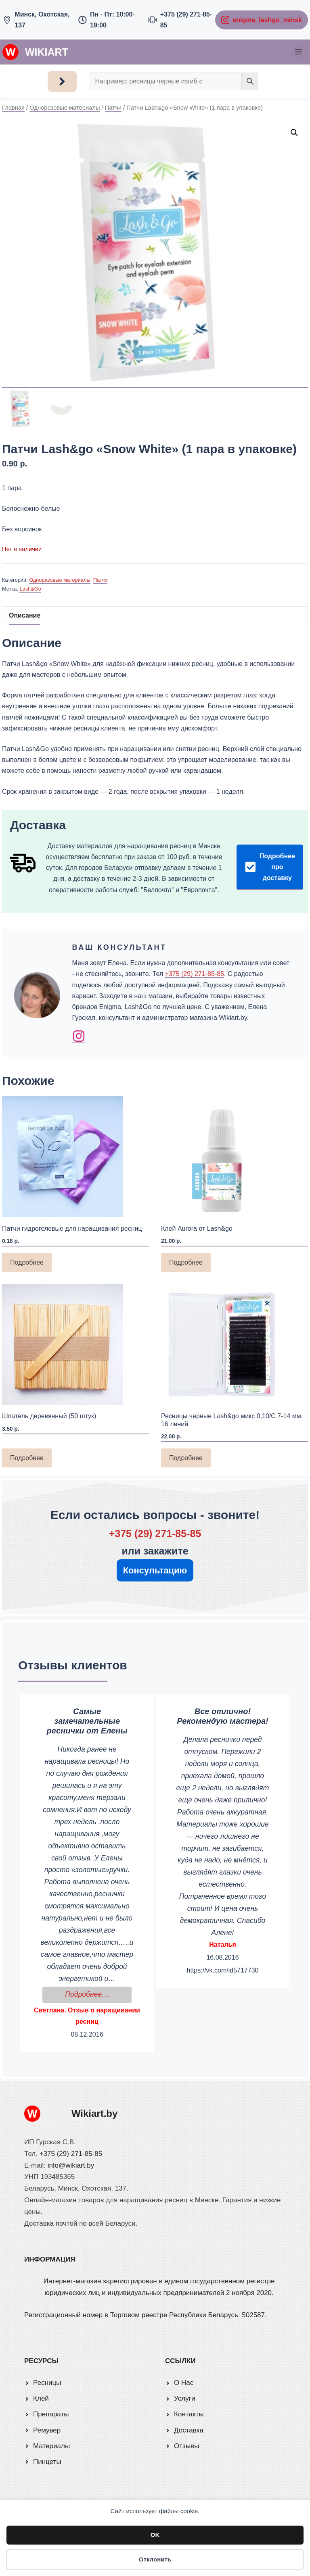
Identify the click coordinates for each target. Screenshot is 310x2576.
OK (155, 2534)
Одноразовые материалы (64, 107)
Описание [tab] (24, 615)
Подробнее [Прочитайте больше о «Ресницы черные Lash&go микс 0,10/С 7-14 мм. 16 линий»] (186, 1457)
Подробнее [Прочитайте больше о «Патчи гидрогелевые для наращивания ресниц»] (27, 1262)
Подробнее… (98, 1993)
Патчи (113, 107)
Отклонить (155, 2559)
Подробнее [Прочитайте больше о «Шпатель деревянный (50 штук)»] (27, 1457)
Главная (13, 107)
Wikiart (46, 52)
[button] (294, 132)
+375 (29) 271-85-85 (194, 973)
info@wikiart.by (71, 2165)
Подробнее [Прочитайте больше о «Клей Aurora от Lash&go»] (186, 1262)
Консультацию (155, 1570)
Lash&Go (30, 589)
